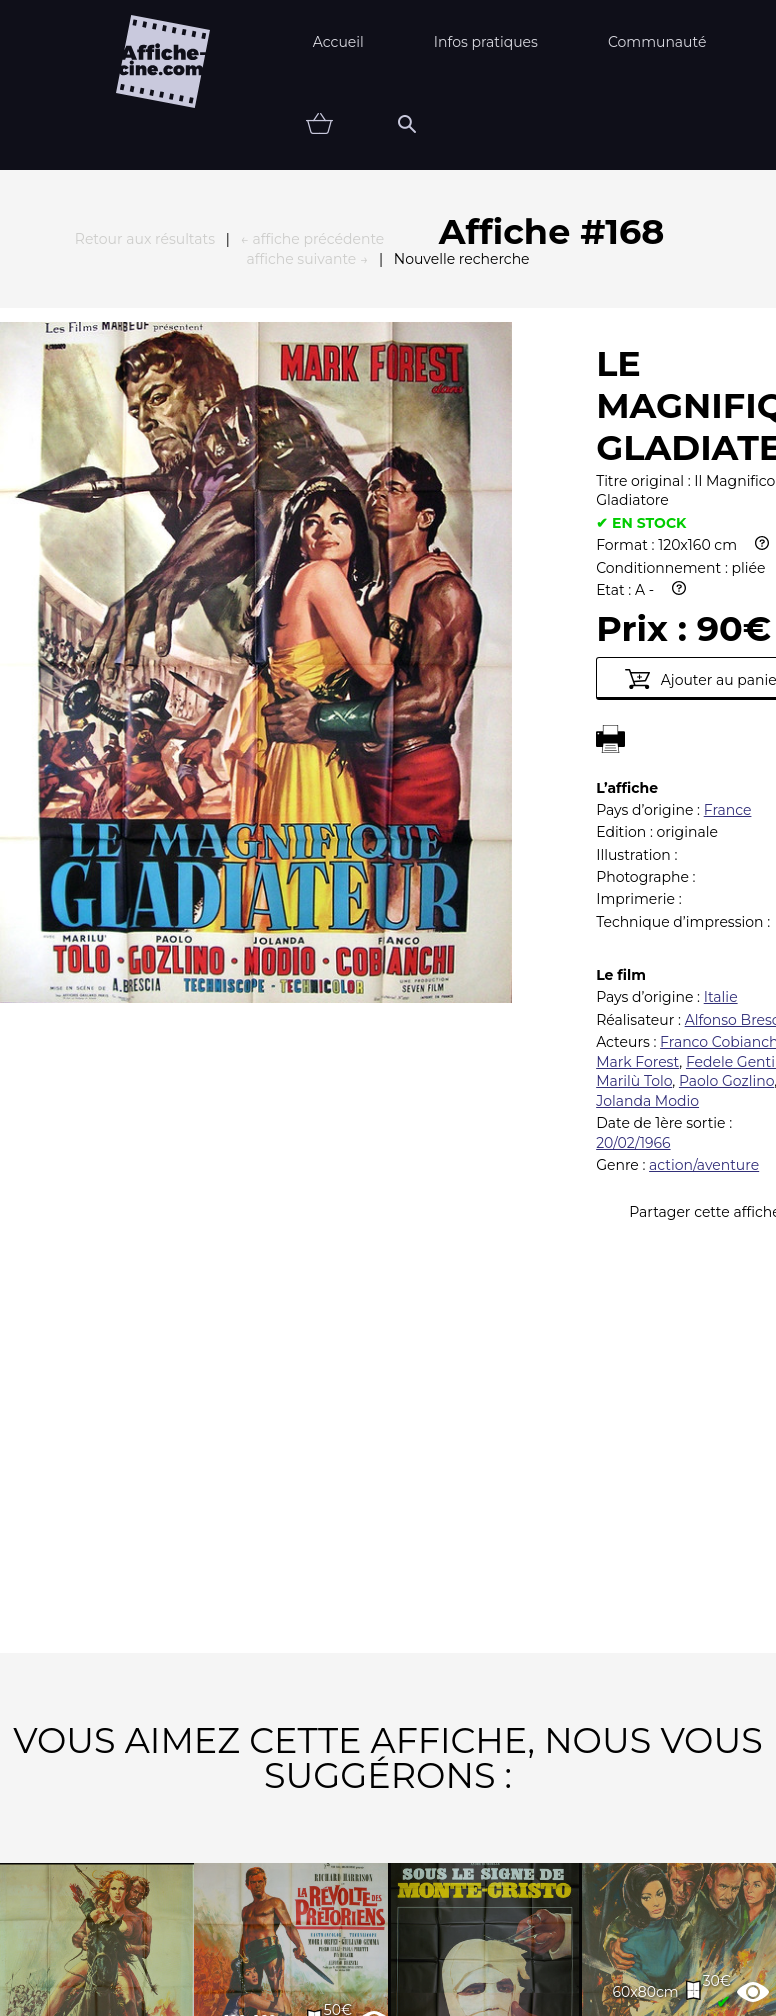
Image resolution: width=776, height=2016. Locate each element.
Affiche (446, 1993)
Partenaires (290, 1931)
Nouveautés (141, 1993)
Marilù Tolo (634, 759)
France (728, 488)
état (555, 1993)
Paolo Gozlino (726, 759)
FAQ (165, 1931)
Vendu (658, 1993)
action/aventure (704, 843)
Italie (721, 675)
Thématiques (303, 1993)
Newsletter (449, 1931)
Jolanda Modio (647, 779)
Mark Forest (637, 740)
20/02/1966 (633, 821)
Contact (592, 1931)
